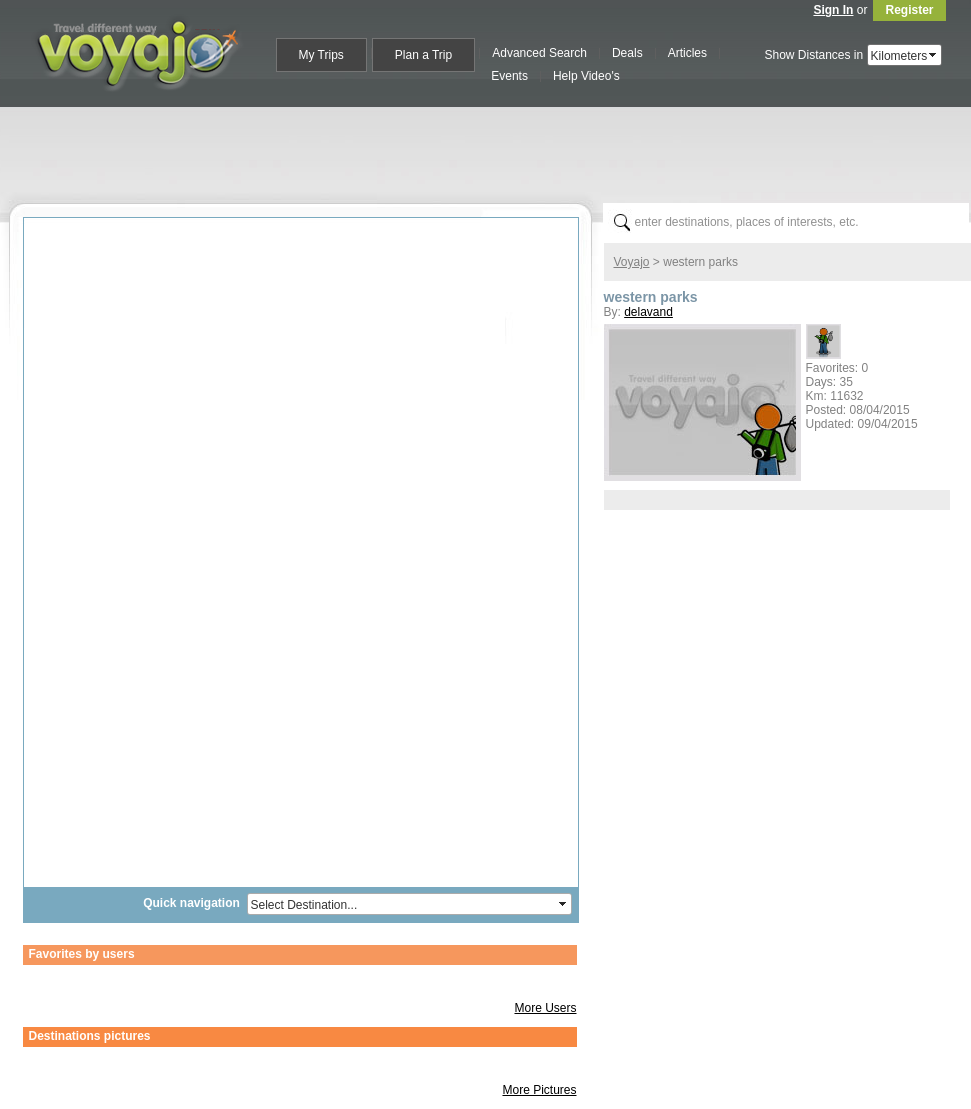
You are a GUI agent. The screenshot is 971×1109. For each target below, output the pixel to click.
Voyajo (632, 262)
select (934, 55)
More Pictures (539, 1090)
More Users (545, 1008)
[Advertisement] (494, 151)
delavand (648, 312)
